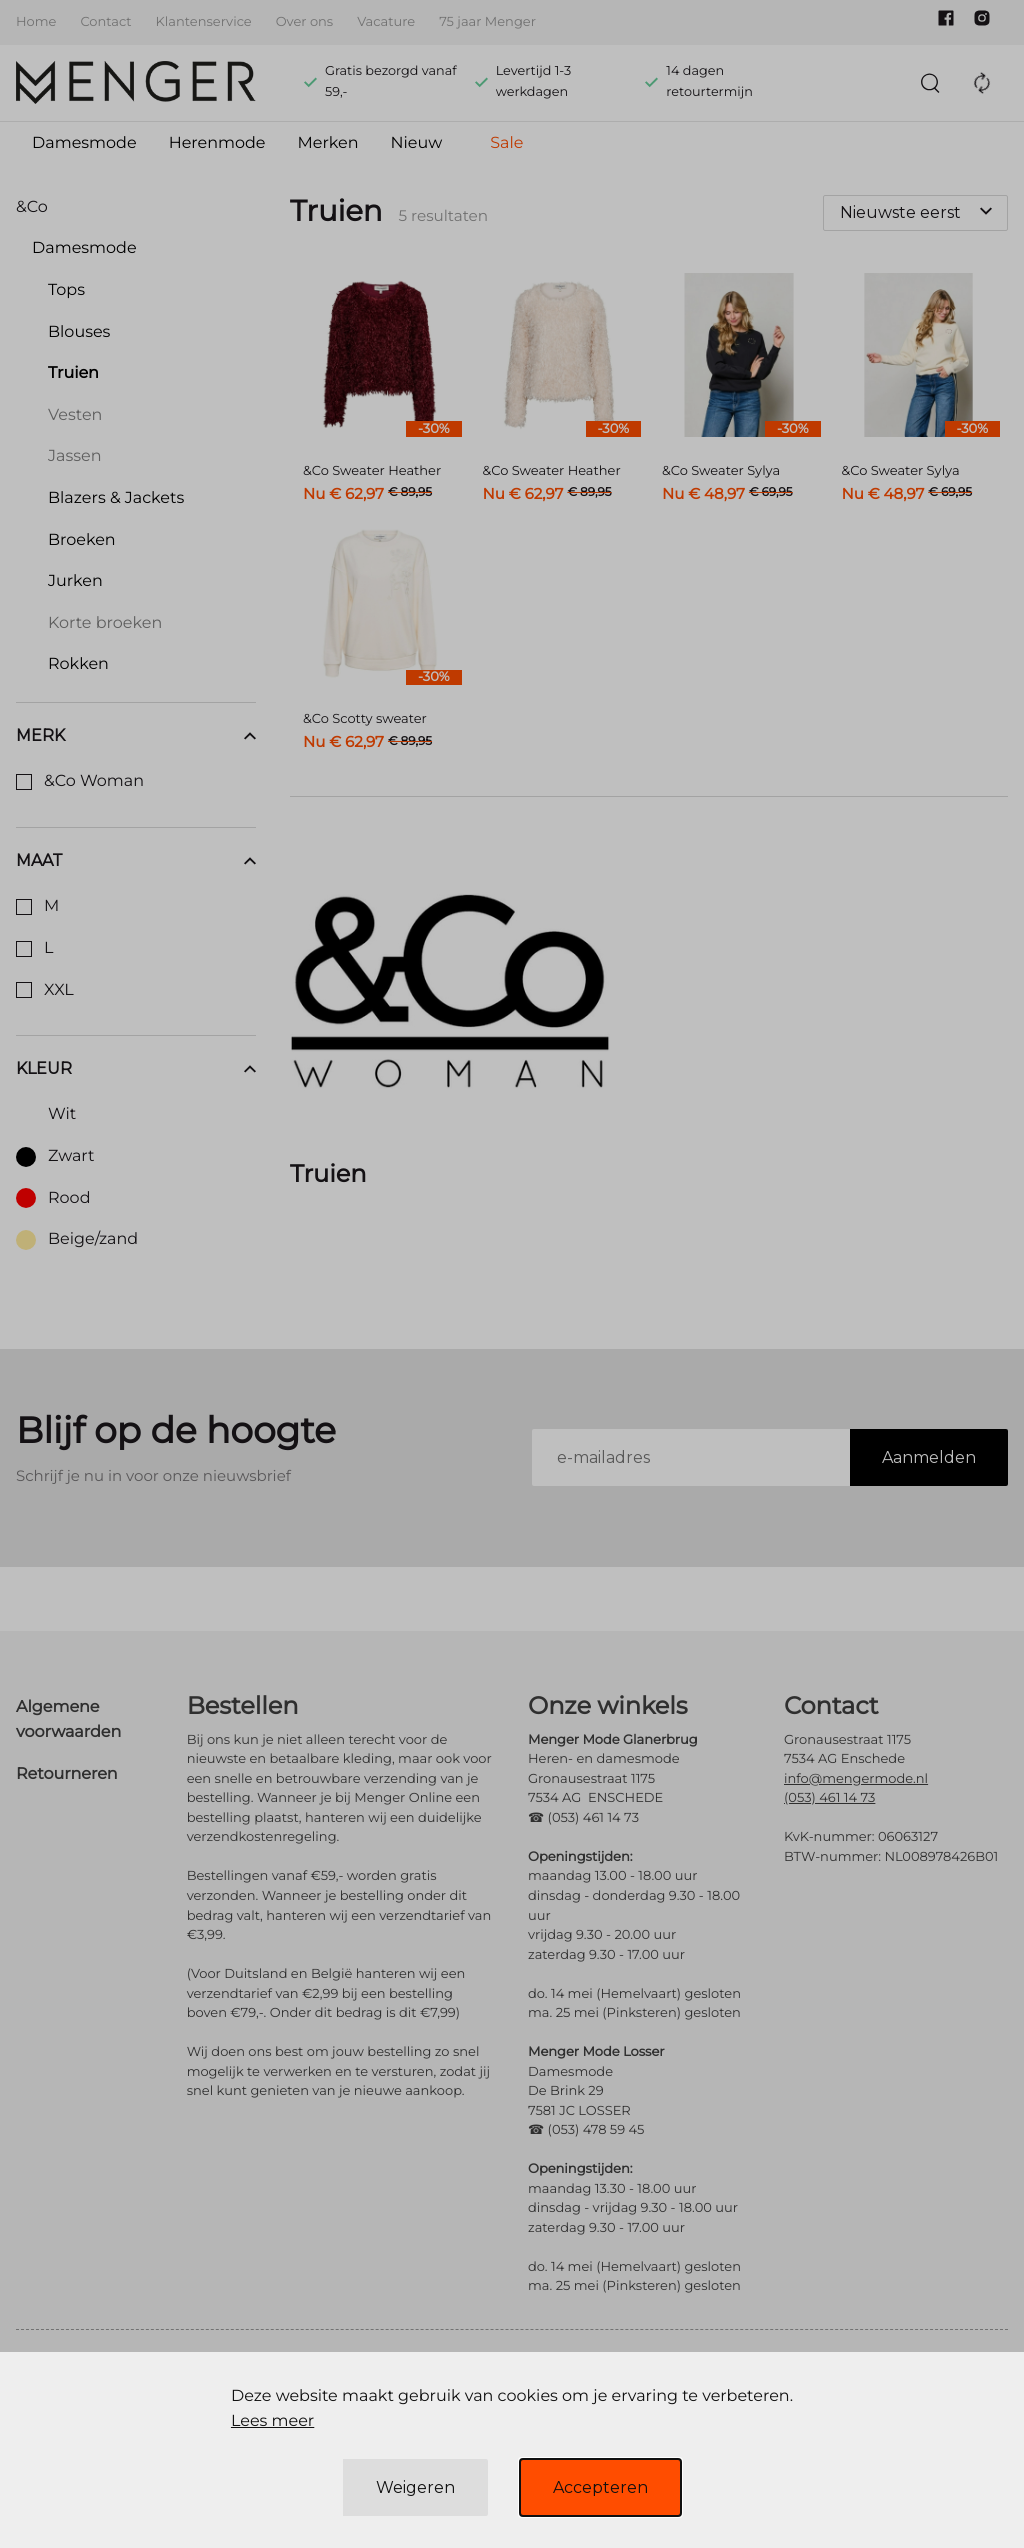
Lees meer (272, 2421)
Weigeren (415, 2487)
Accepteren (600, 2487)
